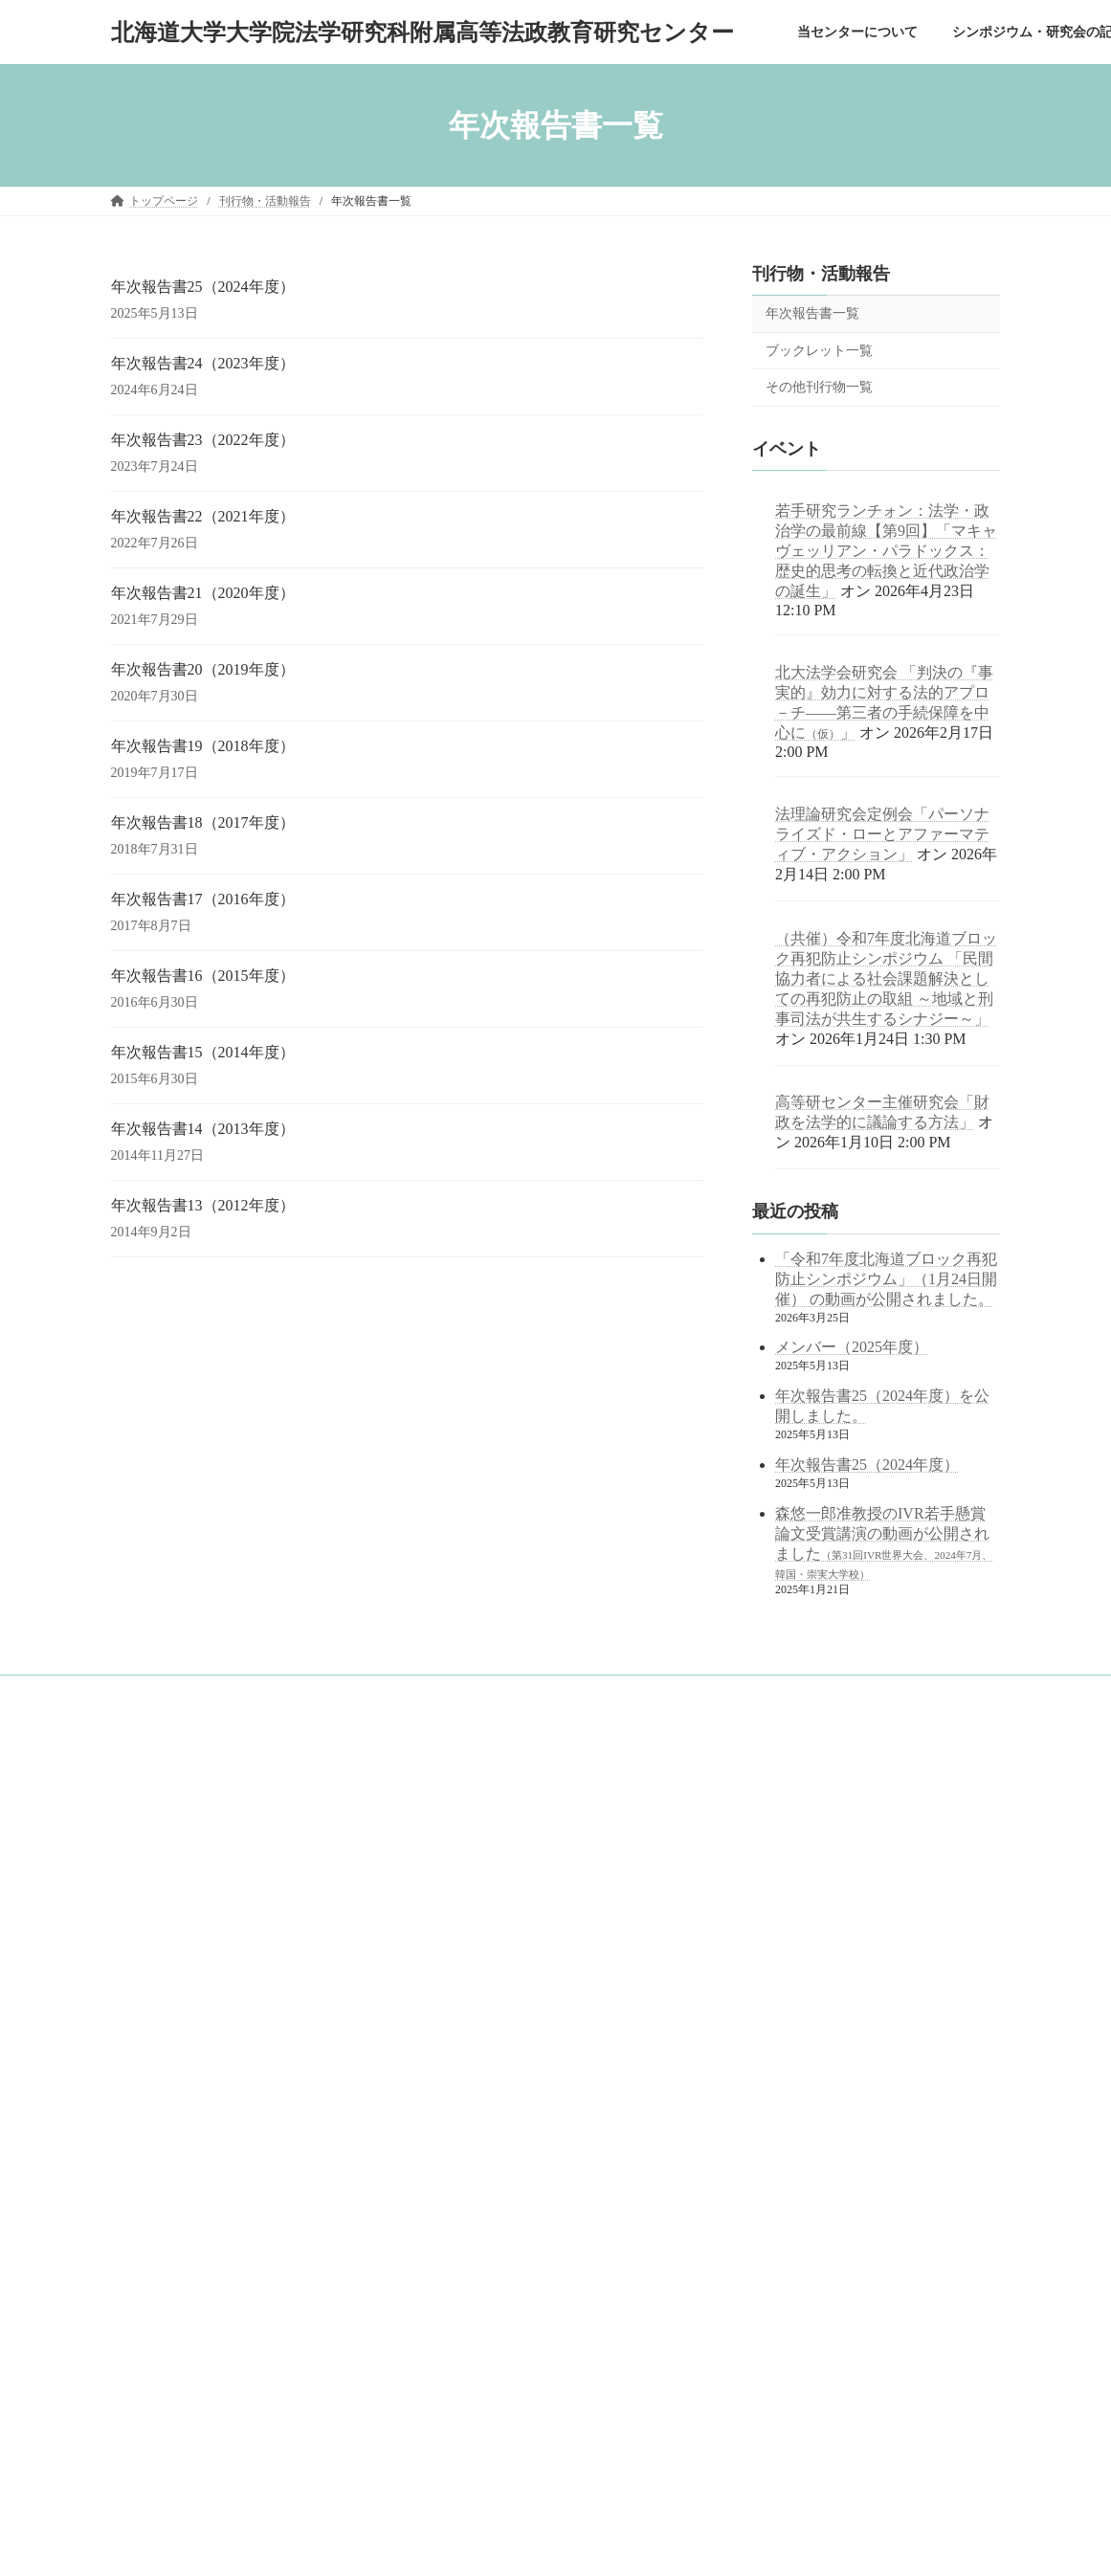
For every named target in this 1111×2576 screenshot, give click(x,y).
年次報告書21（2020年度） (203, 593)
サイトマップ (156, 2293)
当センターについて (174, 1827)
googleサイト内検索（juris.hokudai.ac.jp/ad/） (529, 1788)
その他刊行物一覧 (819, 387)
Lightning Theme (482, 2543)
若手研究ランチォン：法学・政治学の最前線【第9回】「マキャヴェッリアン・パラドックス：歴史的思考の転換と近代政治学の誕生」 (886, 550)
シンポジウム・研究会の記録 (197, 2026)
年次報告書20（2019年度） (203, 669)
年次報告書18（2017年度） (203, 822)
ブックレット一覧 (819, 351)
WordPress (391, 2543)
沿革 (145, 1927)
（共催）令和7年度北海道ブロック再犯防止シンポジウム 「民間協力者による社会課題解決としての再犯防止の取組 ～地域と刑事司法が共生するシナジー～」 (886, 978)
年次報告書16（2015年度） (203, 975)
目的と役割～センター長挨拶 (208, 1860)
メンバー (157, 1960)
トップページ (156, 1794)
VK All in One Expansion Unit (607, 2543)
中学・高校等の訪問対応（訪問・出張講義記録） (248, 2260)
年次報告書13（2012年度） (203, 1205)
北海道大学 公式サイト (483, 1945)
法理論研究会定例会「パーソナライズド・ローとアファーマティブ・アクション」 (882, 834)
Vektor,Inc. (721, 2543)
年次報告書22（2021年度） (203, 516)
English (140, 2325)
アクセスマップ (174, 1994)
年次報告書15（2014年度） (203, 1052)
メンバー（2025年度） (851, 1348)
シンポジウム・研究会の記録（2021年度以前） (254, 2060)
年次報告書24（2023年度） (203, 363)
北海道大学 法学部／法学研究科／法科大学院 (544, 1894)
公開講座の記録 (174, 2093)
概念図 (151, 1893)
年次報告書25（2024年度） (203, 286)
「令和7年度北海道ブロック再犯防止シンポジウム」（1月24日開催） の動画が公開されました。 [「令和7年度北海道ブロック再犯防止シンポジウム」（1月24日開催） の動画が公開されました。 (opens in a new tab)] (886, 1279)
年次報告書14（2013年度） (203, 1129)
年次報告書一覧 (812, 313)
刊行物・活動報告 (821, 273)
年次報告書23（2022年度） (203, 440)
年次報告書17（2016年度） (203, 899)
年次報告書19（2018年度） (203, 746)
